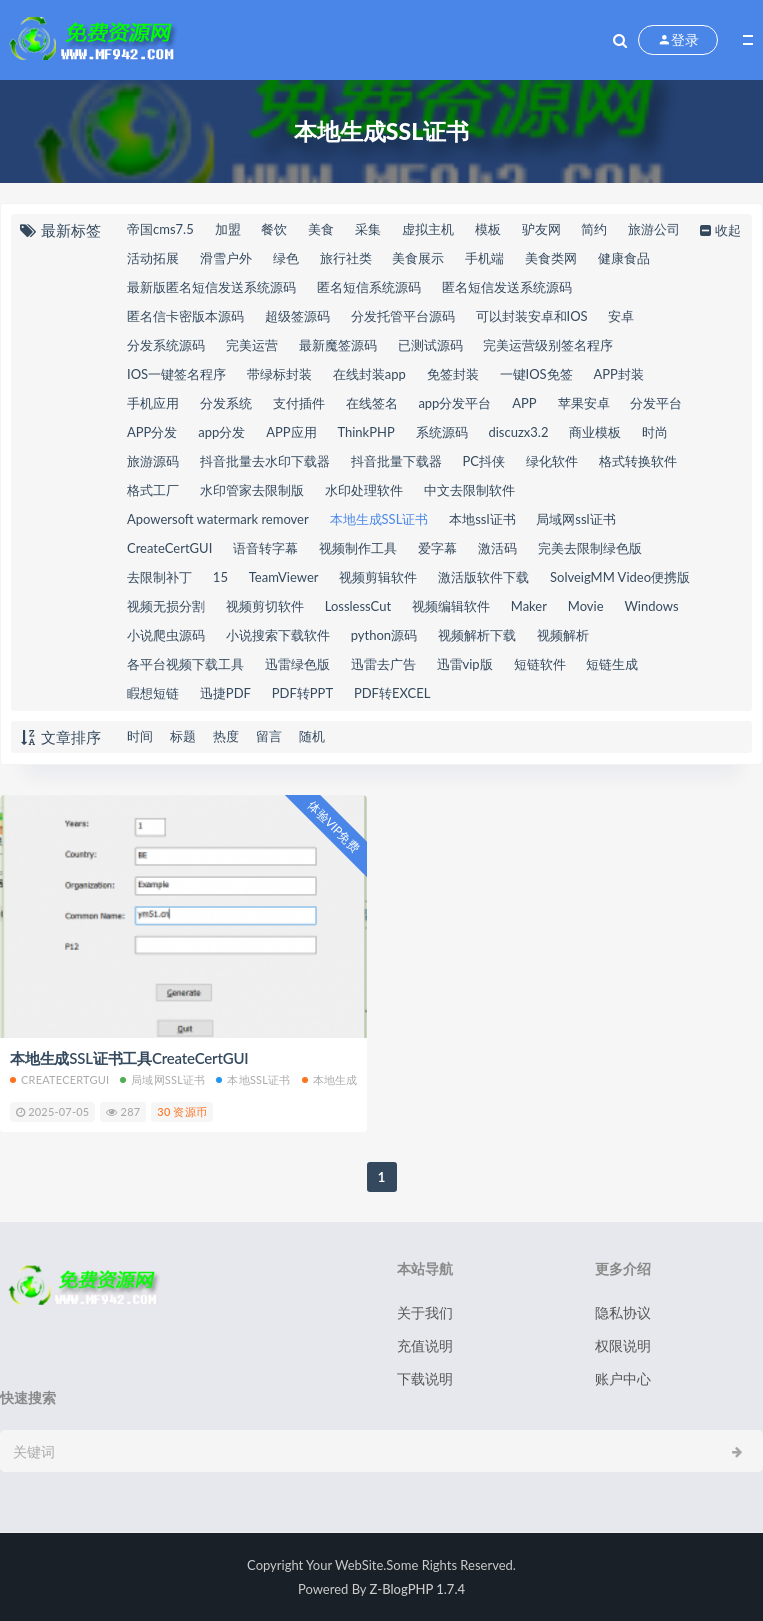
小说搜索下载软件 (278, 635)
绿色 (286, 258)
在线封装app (369, 374)
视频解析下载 (477, 635)
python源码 (384, 635)
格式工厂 (153, 490)
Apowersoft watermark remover (218, 519)
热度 (226, 736)
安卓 (621, 316)
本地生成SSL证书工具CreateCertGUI (129, 1058)
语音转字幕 (265, 548)
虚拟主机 (428, 229)
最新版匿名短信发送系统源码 (211, 287)
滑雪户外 (226, 258)
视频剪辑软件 (378, 577)
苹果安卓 (584, 403)
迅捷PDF (225, 693)
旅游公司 (654, 229)
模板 (488, 229)
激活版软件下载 (483, 577)
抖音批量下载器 (396, 461)
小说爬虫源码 (166, 635)
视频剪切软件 (265, 606)
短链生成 (612, 664)
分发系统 (226, 403)
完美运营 (252, 345)
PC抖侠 (484, 461)
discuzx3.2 (518, 432)
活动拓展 (153, 258)
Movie (586, 606)
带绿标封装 (279, 374)
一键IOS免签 (536, 374)
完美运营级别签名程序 (548, 345)
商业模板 (595, 432)
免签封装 (453, 374)
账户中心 (623, 1378)
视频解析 (563, 635)
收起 (718, 230)
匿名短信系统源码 (369, 287)
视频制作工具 (358, 548)
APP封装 (618, 374)
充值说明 (425, 1345)
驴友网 (541, 229)
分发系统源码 (166, 345)
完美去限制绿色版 (590, 548)
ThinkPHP (365, 432)
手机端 (484, 258)
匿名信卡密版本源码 (185, 316)
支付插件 (299, 403)
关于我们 (425, 1312)
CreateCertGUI (169, 548)
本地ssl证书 (482, 519)
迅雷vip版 (465, 664)
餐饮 (274, 229)
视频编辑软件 (451, 606)
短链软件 (540, 664)
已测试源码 (430, 345)
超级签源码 (297, 316)
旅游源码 (153, 461)
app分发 (221, 432)
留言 (269, 736)
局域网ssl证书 (575, 519)
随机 (312, 736)
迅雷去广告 (383, 664)
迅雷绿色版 (297, 664)
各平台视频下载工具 (185, 664)
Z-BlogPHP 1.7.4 (417, 1589)
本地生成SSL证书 (379, 519)
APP (524, 403)
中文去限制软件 (469, 490)
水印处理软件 (364, 490)
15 (220, 577)
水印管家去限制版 (252, 490)
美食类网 (551, 258)
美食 (321, 229)
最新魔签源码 (338, 345)
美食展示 (418, 258)
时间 (140, 736)
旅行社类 (346, 258)
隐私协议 (623, 1312)
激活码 (497, 548)
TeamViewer (284, 577)
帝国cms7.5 (160, 229)
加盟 (228, 229)
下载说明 (425, 1378)
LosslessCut (358, 606)
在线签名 (372, 403)
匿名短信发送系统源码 (507, 287)
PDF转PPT (302, 693)
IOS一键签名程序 (176, 374)
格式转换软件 (638, 461)
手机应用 (153, 403)
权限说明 (623, 1345)
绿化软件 (552, 461)
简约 (594, 229)
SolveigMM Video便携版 (620, 577)
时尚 (655, 432)
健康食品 (624, 258)
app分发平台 (454, 403)
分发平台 (656, 403)
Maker (529, 606)
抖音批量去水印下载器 (265, 461)
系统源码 (442, 432)
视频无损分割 (166, 606)
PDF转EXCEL (392, 693)
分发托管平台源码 (403, 316)
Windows (651, 606)
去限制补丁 (159, 577)
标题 (183, 736)
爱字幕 (437, 548)
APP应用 (291, 432)
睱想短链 (153, 693)
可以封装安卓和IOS (532, 316)
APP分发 (152, 432)
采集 (368, 229)
